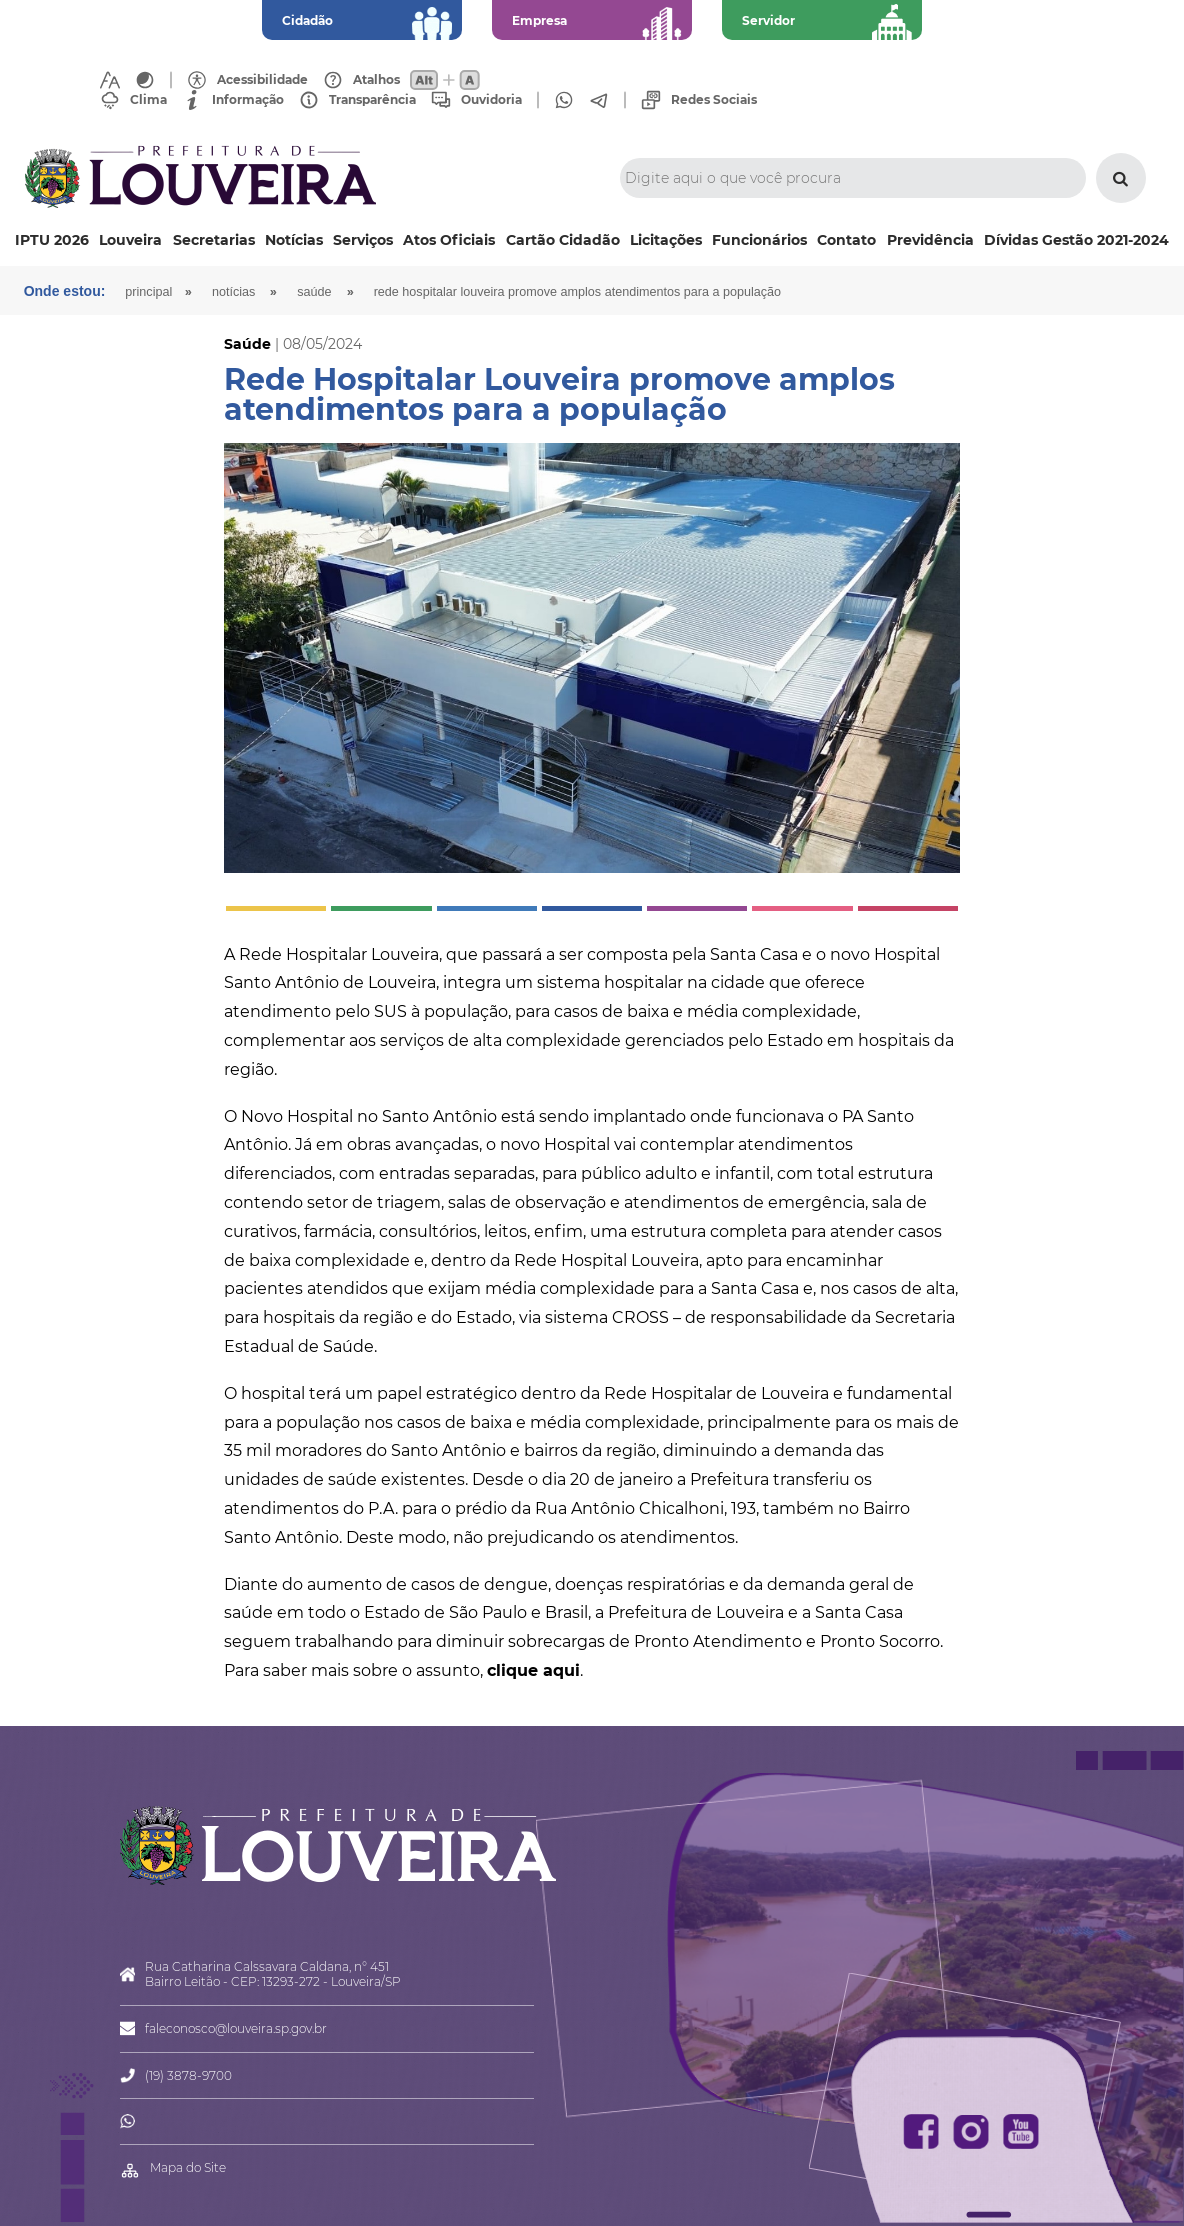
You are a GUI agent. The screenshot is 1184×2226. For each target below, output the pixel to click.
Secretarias (214, 240)
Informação (248, 100)
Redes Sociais (714, 100)
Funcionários (759, 240)
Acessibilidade (262, 80)
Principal (148, 292)
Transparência (372, 100)
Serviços (363, 240)
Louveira (130, 240)
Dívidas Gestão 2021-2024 (1076, 240)
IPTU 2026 (52, 240)
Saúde (314, 292)
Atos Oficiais (449, 240)
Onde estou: (65, 291)
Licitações (666, 240)
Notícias (294, 240)
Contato (846, 240)
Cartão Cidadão (563, 240)
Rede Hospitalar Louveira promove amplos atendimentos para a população (577, 292)
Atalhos (376, 80)
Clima (148, 100)
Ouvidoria (491, 100)
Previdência (930, 240)
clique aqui (533, 1670)
